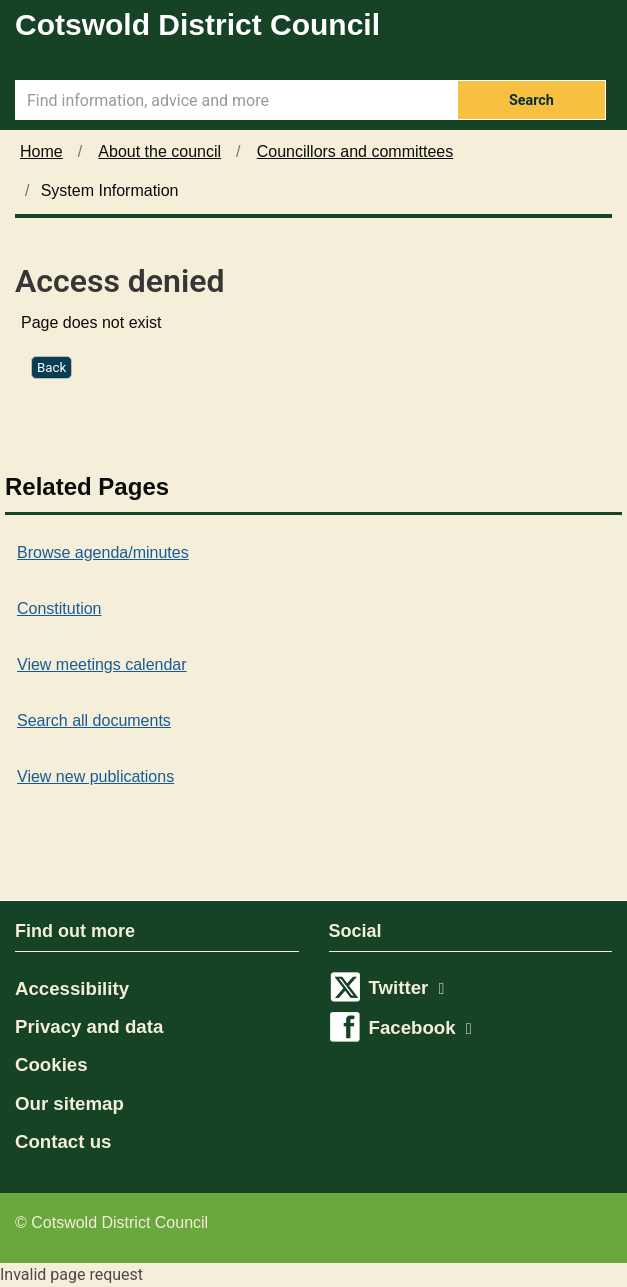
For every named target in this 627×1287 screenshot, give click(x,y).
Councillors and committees (355, 151)
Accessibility (72, 988)
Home (41, 151)
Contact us (63, 1141)
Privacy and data (89, 1026)
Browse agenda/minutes (103, 552)
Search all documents (94, 720)
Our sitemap (69, 1103)
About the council (159, 151)
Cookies (51, 1064)
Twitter (407, 987)
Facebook (420, 1027)
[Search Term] (236, 100)
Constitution (59, 608)
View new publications (95, 776)
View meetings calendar (102, 664)
